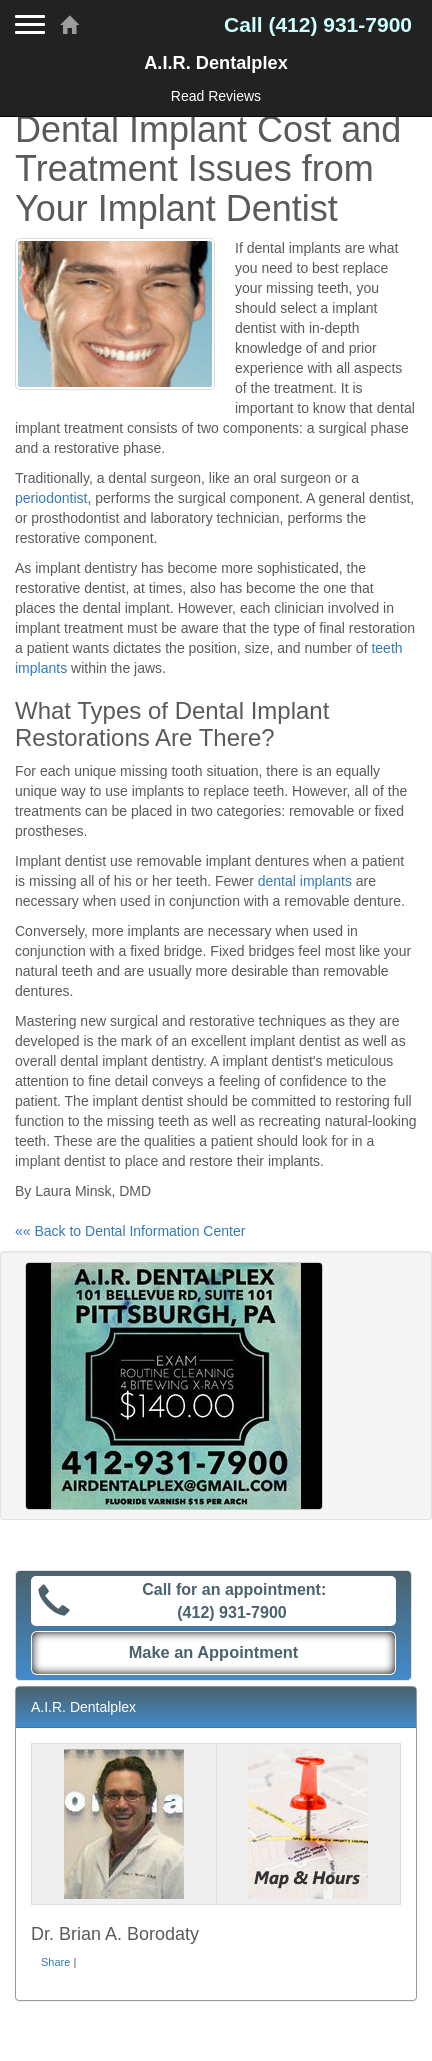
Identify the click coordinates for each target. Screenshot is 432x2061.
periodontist (51, 498)
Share (55, 1962)
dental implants (305, 881)
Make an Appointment (214, 1652)
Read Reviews (216, 96)
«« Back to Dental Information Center (130, 1231)
